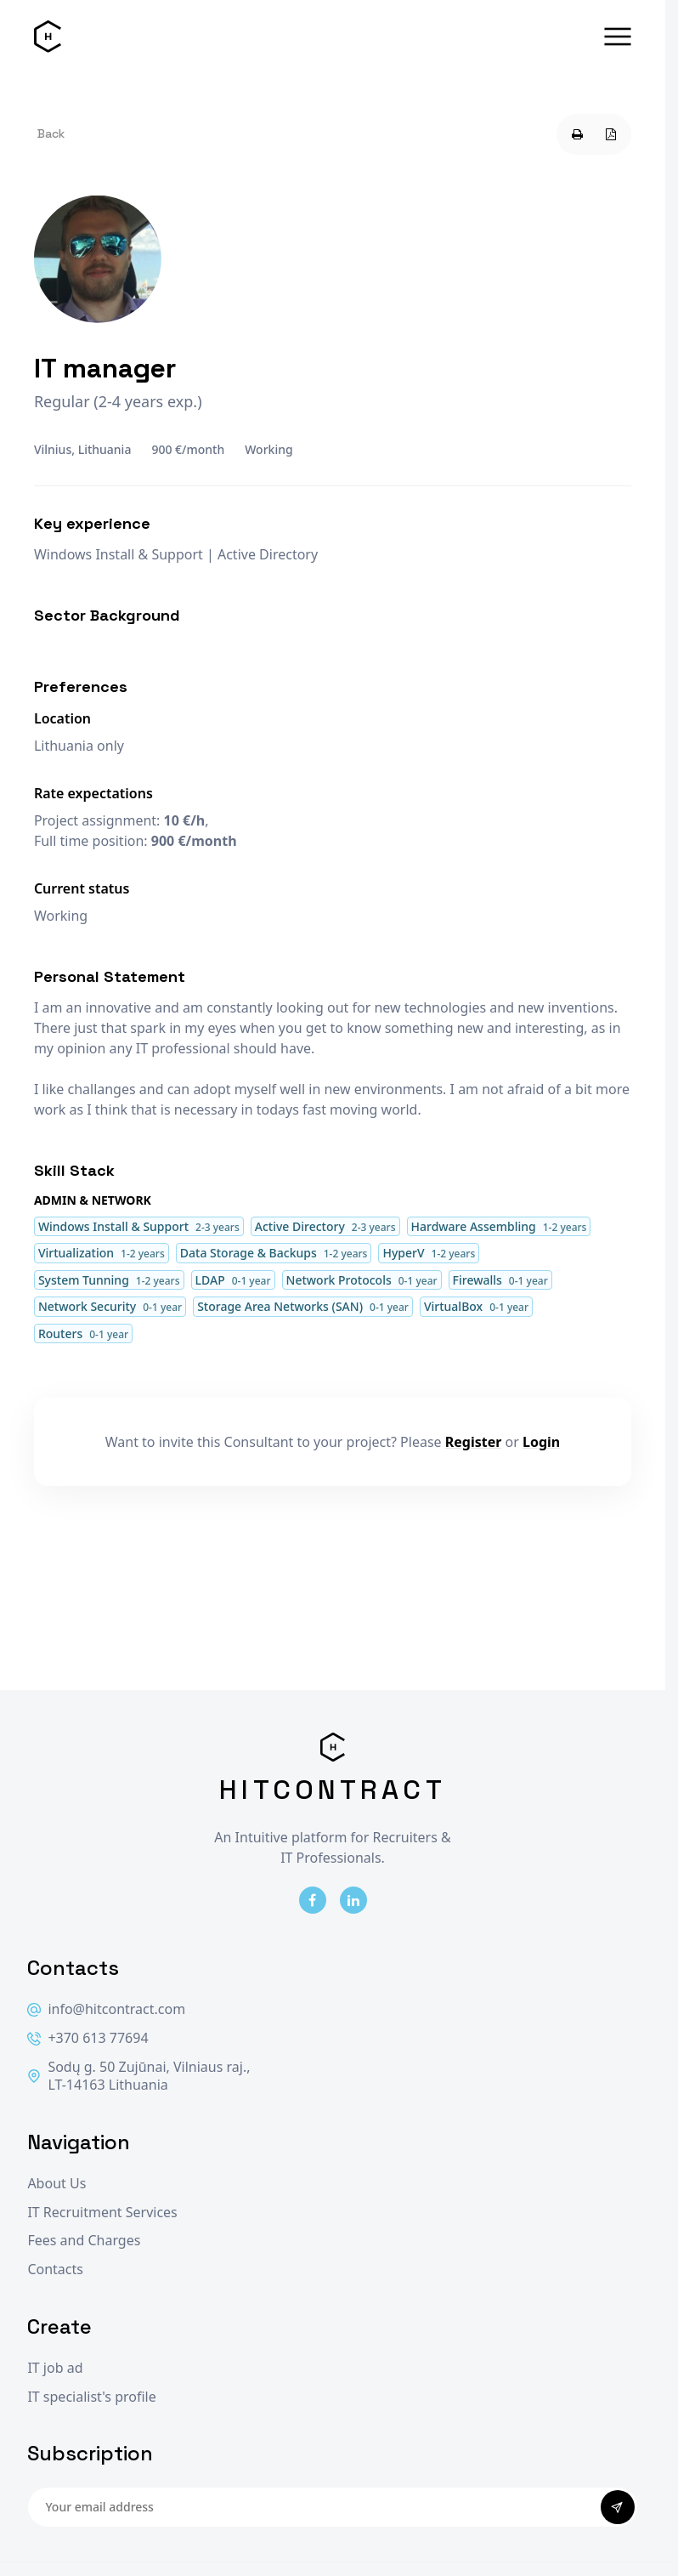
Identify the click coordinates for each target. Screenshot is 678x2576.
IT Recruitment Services (102, 2212)
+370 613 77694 (87, 2038)
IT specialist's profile (91, 2397)
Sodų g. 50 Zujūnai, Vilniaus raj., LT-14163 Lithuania (138, 2076)
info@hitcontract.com (106, 2009)
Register (473, 1442)
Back (51, 133)
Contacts (55, 2269)
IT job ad (54, 2368)
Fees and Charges (83, 2241)
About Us (56, 2184)
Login (541, 1442)
